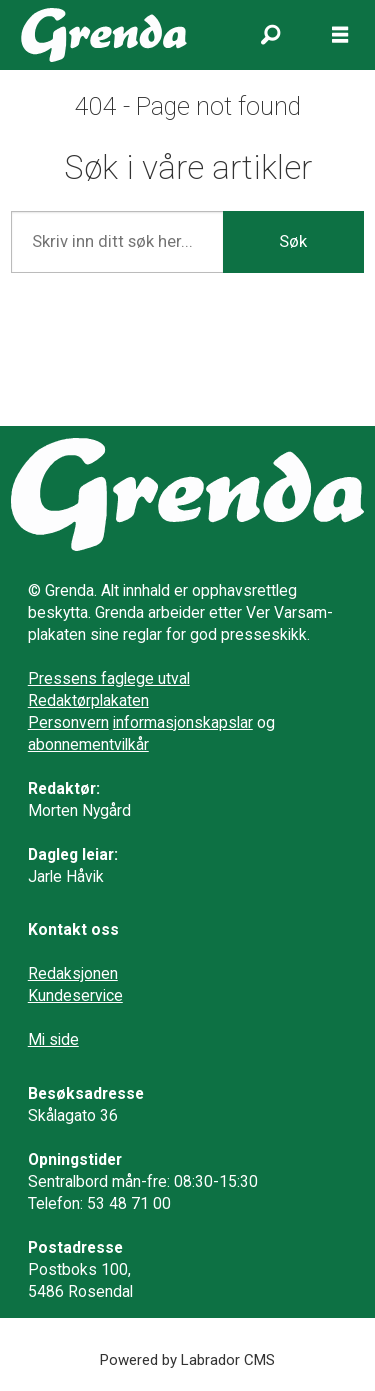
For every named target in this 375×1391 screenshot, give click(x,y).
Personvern (68, 722)
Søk (293, 241)
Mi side (53, 1039)
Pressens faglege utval (109, 678)
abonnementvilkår (88, 744)
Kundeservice (75, 995)
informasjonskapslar (183, 722)
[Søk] (270, 35)
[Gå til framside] (104, 34)
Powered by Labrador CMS (187, 1360)
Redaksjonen (73, 973)
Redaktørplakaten (88, 700)
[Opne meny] (340, 35)
